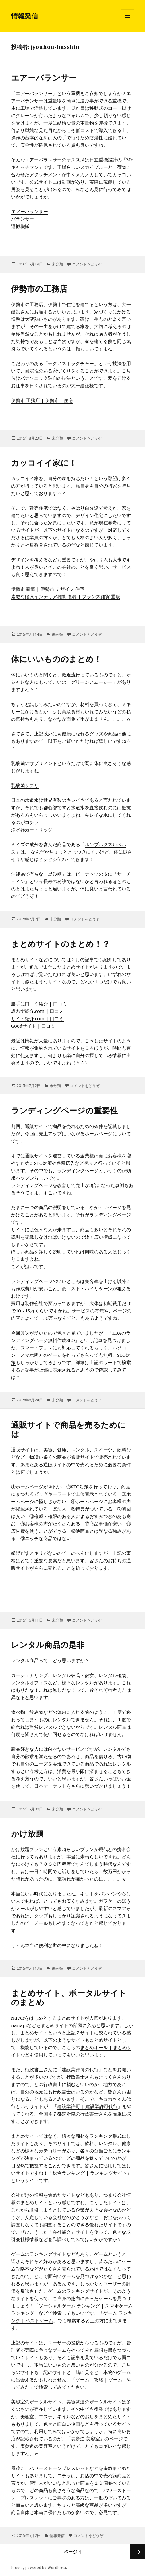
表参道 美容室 (85, 2438)
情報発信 (24, 15)
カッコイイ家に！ (44, 462)
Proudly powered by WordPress (39, 2567)
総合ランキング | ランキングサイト (90, 2173)
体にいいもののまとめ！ (56, 658)
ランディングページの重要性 (64, 1110)
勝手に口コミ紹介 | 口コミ (39, 1004)
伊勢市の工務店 (39, 288)
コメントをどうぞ (87, 264)
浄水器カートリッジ (32, 829)
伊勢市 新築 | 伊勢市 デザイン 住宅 (47, 589)
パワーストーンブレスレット (59, 2468)
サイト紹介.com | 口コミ (37, 1018)
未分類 (57, 264)
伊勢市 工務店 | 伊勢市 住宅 (42, 400)
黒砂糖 (55, 874)
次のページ (137, 2551)
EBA (116, 1333)
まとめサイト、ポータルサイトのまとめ (69, 1997)
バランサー (22, 219)
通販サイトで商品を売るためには (68, 1429)
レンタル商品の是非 (47, 1644)
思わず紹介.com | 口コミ (37, 1011)
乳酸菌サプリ (25, 785)
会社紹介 (62, 2232)
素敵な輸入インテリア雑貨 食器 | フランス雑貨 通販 (65, 596)
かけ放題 (27, 1833)
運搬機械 (20, 226)
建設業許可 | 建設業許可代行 (87, 2106)
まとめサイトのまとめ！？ (60, 943)
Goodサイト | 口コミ (33, 1026)
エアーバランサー (44, 77)
